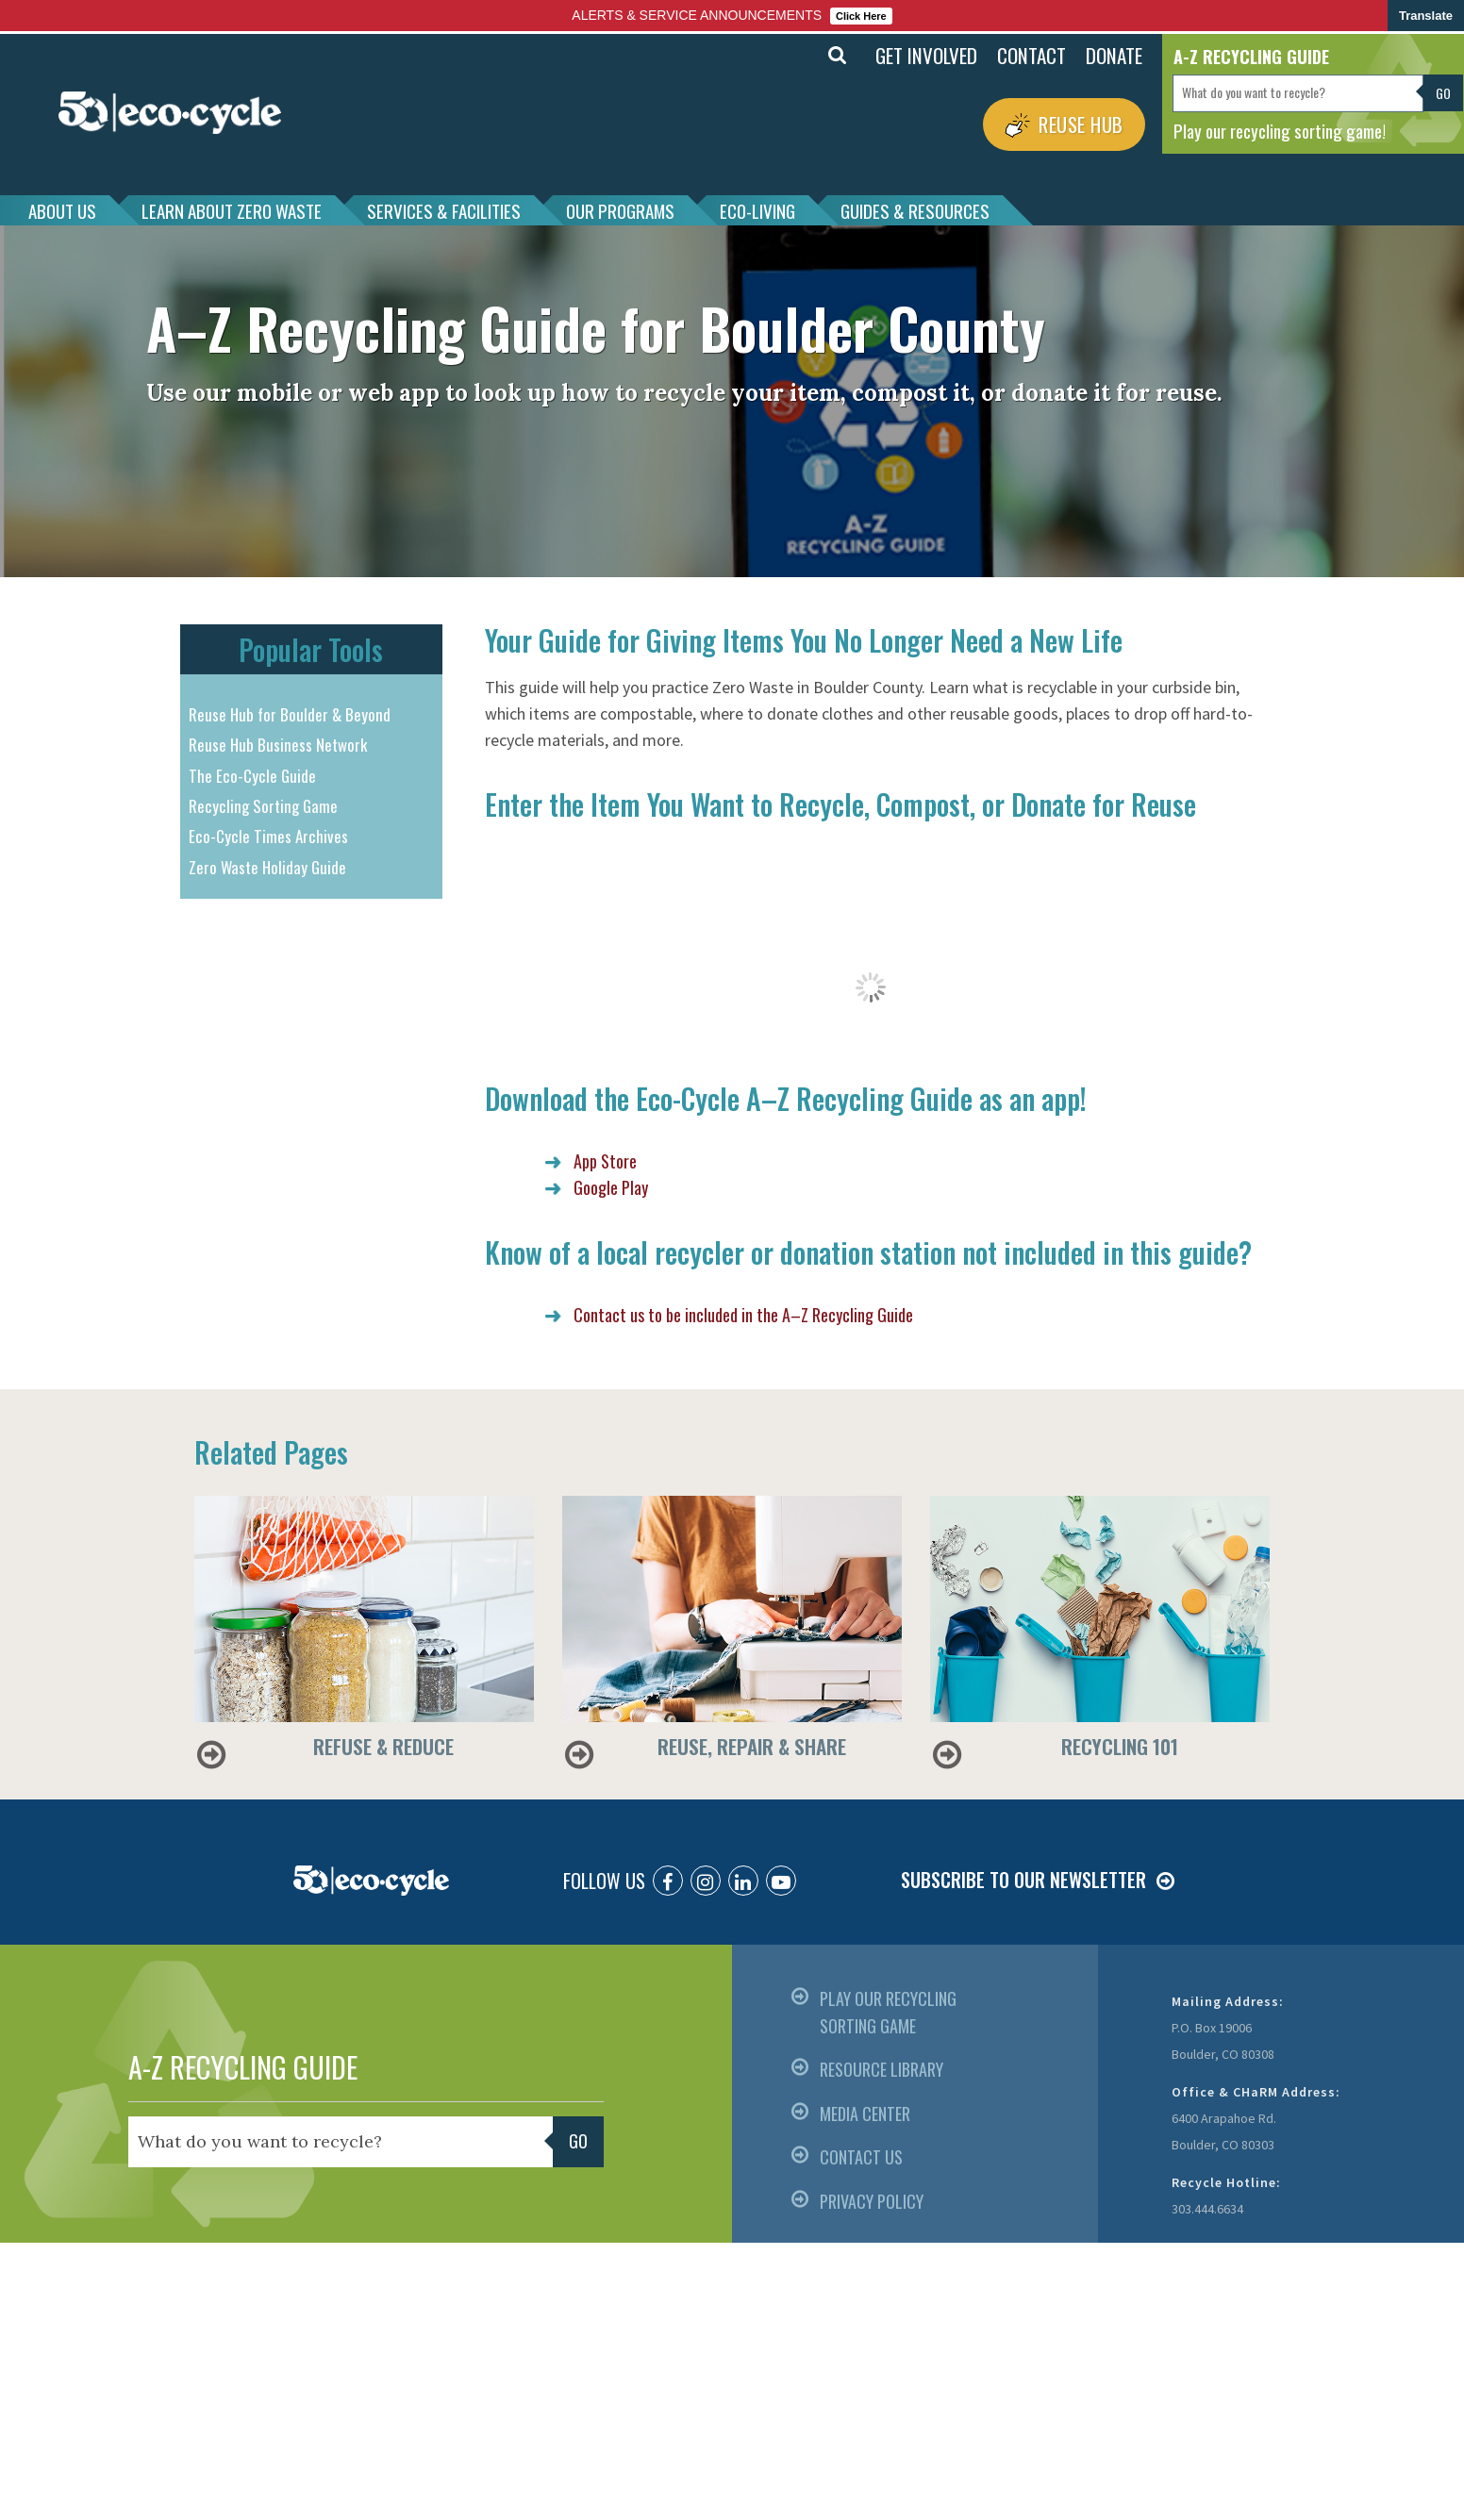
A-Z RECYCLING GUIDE (243, 2067)
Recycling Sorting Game (263, 806)
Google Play (611, 1187)
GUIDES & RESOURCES (915, 210)
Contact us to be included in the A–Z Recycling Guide (743, 1314)
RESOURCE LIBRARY (881, 2069)
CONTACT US (861, 2157)
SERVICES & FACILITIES (444, 210)
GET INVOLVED (926, 55)
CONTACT (1031, 55)
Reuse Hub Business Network (278, 744)
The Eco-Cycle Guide (252, 776)
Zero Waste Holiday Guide (267, 867)
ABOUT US (62, 210)
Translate (1426, 15)
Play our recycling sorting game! (1279, 130)
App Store (605, 1161)
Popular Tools (311, 649)
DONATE (1114, 55)
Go (1443, 93)
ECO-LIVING (757, 210)
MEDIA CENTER (865, 2113)
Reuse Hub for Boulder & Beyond (290, 714)
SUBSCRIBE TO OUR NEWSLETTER (1023, 1879)
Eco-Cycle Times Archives (268, 836)
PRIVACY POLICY (871, 2201)
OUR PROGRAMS (620, 210)
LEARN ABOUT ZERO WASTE (231, 210)
